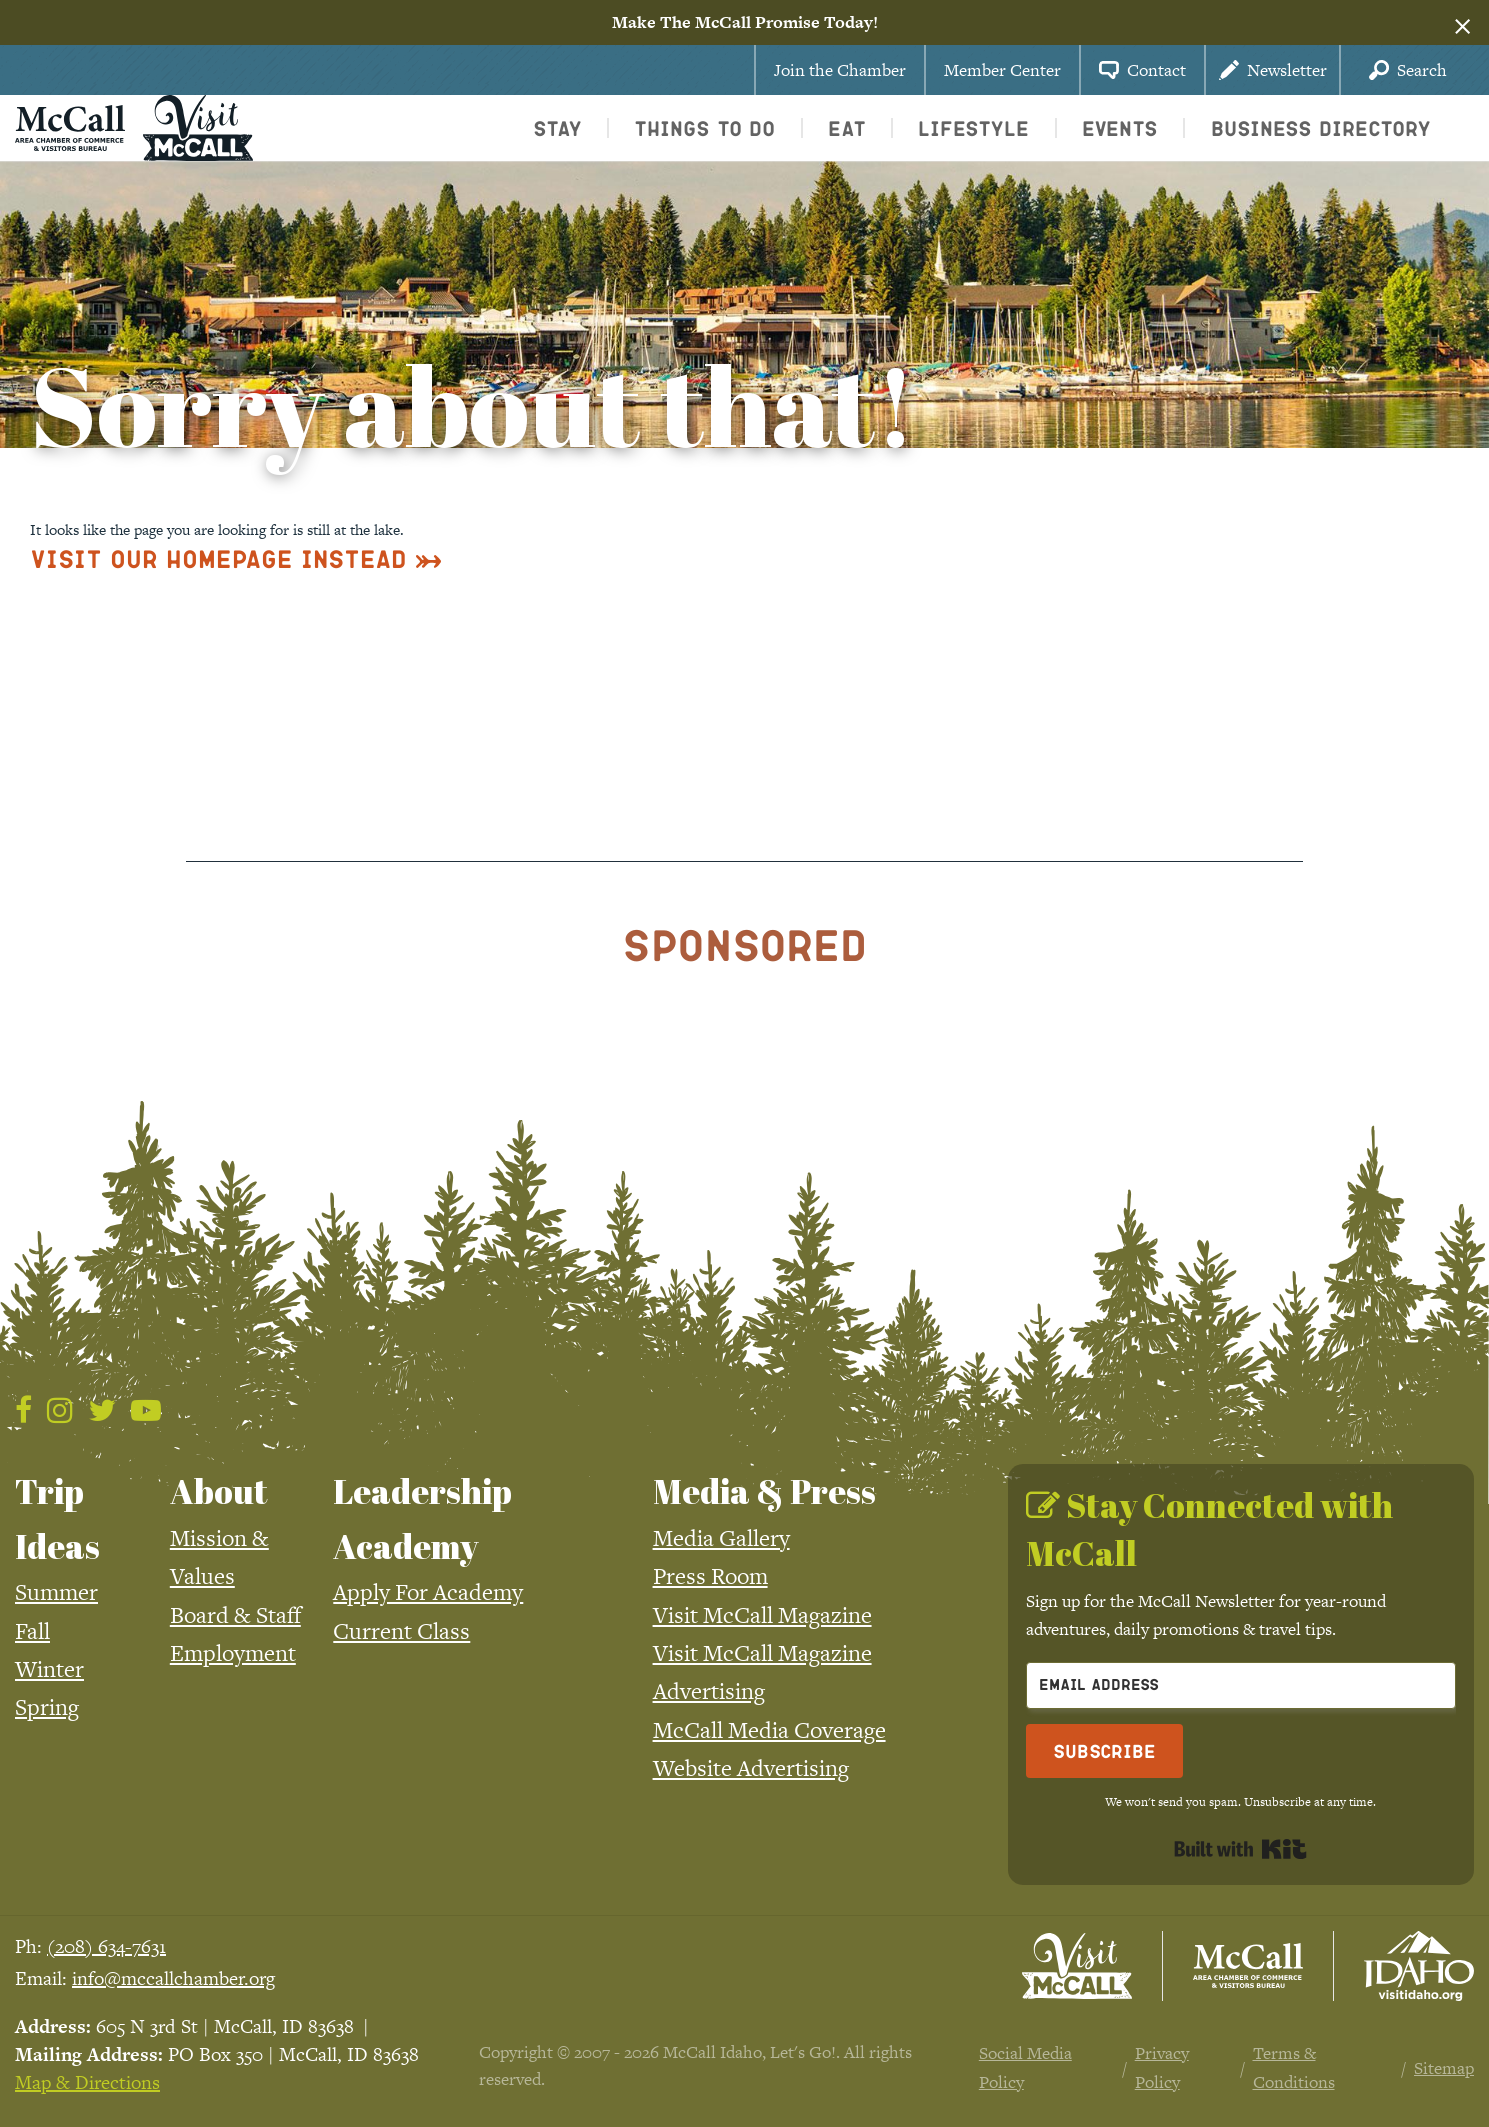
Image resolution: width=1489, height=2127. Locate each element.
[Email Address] (1241, 1685)
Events (1120, 128)
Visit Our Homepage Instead (218, 558)
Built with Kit (1240, 1849)
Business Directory (1321, 128)
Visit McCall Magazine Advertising (762, 1672)
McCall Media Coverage (769, 1730)
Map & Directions (87, 2082)
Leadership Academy (422, 1518)
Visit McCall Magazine (762, 1615)
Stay (557, 128)
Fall (32, 1631)
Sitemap (1444, 2068)
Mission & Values (219, 1557)
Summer (56, 1592)
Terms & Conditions (1294, 2067)
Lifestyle (973, 128)
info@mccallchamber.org (173, 1978)
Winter (49, 1669)
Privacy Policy (1162, 2067)
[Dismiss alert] (1462, 23)
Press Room (710, 1576)
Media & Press (764, 1491)
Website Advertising (751, 1768)
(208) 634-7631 (106, 1946)
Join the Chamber (840, 70)
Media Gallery (721, 1538)
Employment (233, 1653)
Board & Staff (235, 1615)
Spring (47, 1707)
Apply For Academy (428, 1592)
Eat (847, 128)
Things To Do (704, 128)
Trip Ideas (57, 1518)
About (219, 1491)
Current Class (401, 1631)
